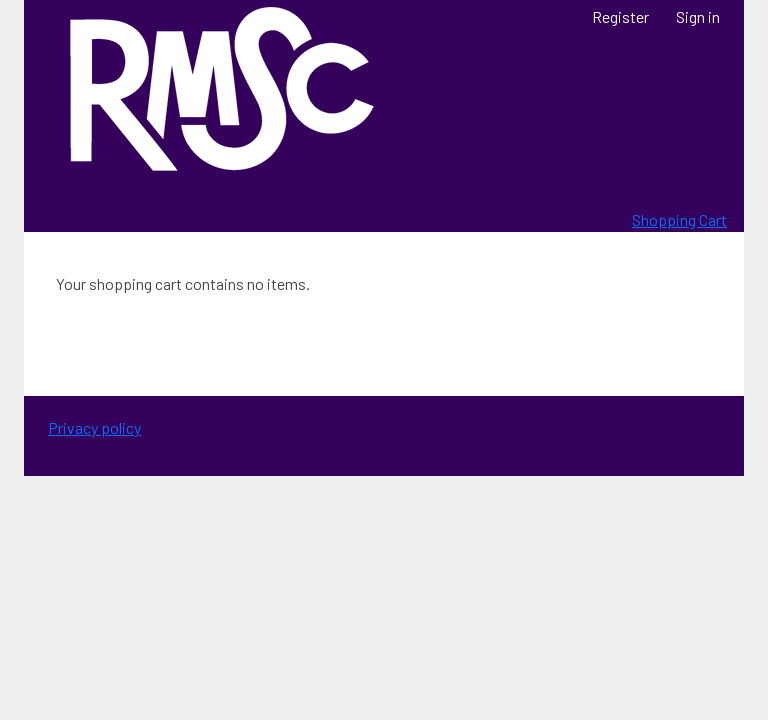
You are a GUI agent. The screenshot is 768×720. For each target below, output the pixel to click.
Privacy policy (94, 427)
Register (620, 16)
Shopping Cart (679, 219)
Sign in (698, 16)
